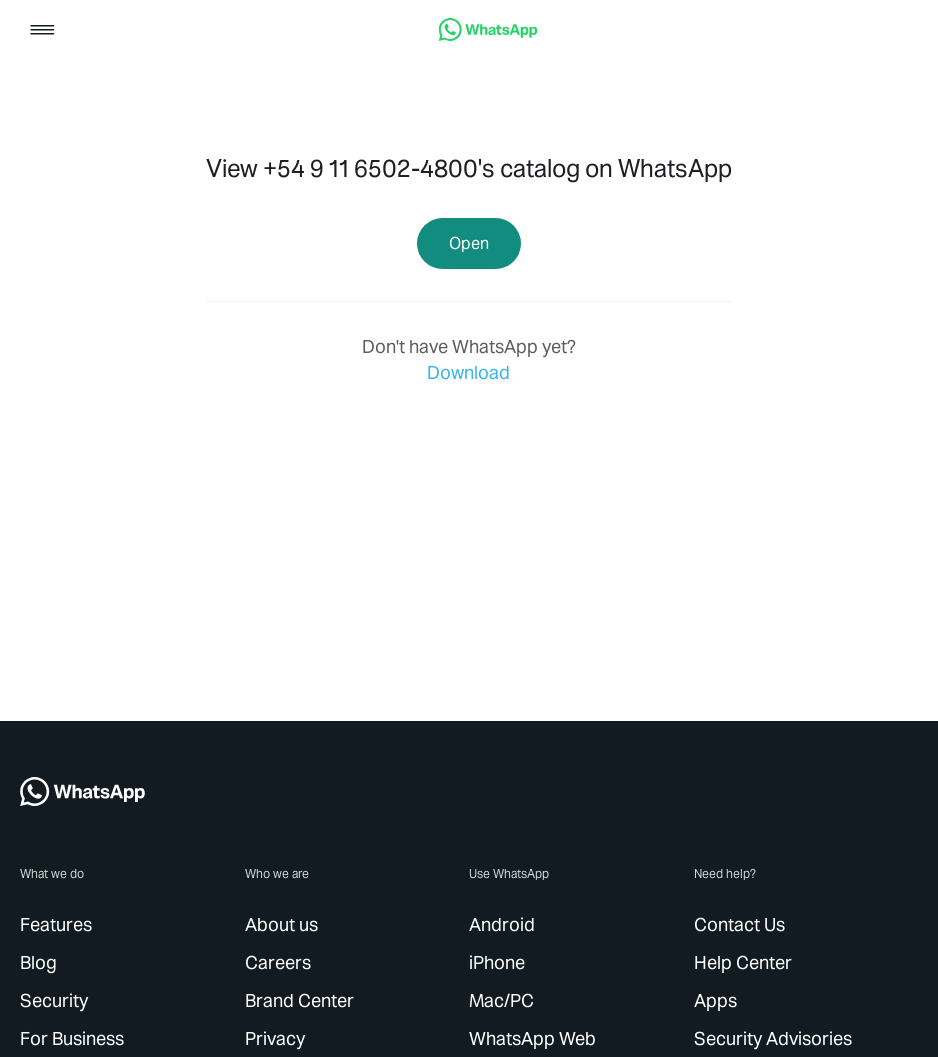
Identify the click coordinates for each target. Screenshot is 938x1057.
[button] (42, 31)
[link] (488, 35)
